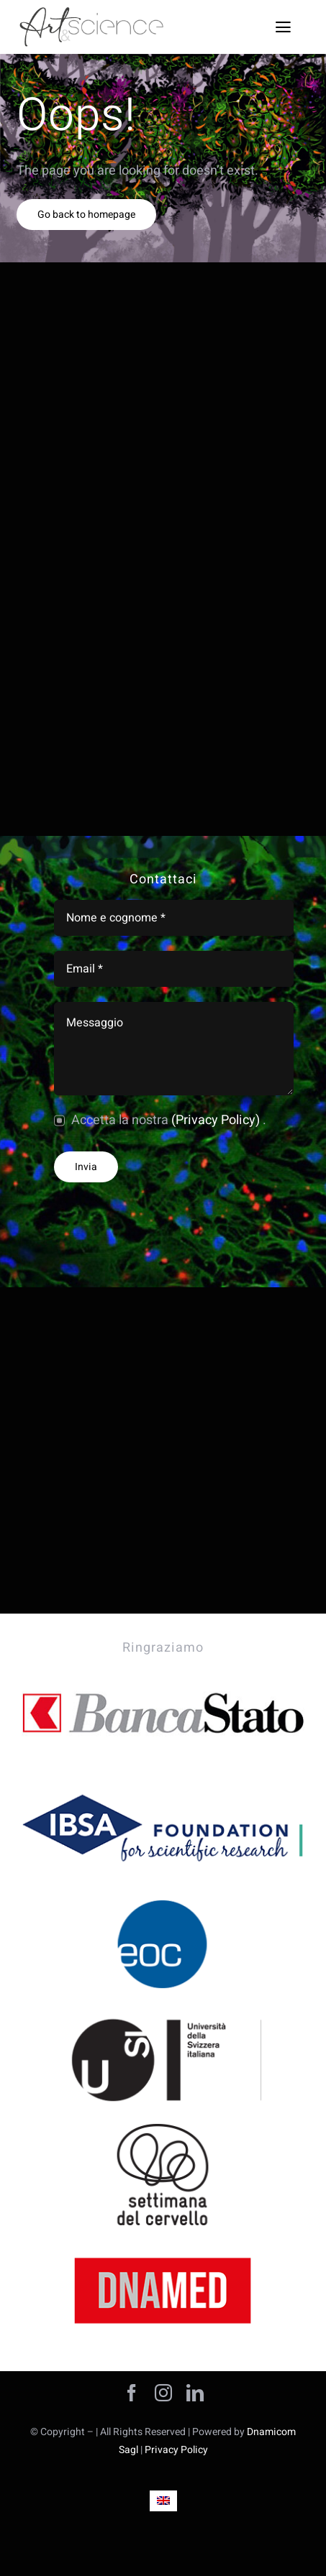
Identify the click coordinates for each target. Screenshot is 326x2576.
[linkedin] (195, 2392)
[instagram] (163, 2392)
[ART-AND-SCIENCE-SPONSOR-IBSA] (163, 1784)
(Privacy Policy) (217, 1120)
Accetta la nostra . (168, 1120)
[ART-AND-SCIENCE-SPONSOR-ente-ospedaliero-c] (163, 1899)
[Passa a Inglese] (163, 2500)
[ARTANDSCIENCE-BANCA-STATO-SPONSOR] (163, 1668)
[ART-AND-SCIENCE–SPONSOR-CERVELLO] (163, 2130)
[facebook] (131, 2392)
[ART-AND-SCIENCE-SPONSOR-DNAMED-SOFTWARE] (163, 2245)
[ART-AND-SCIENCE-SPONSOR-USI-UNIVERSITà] (163, 2015)
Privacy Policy (176, 2449)
